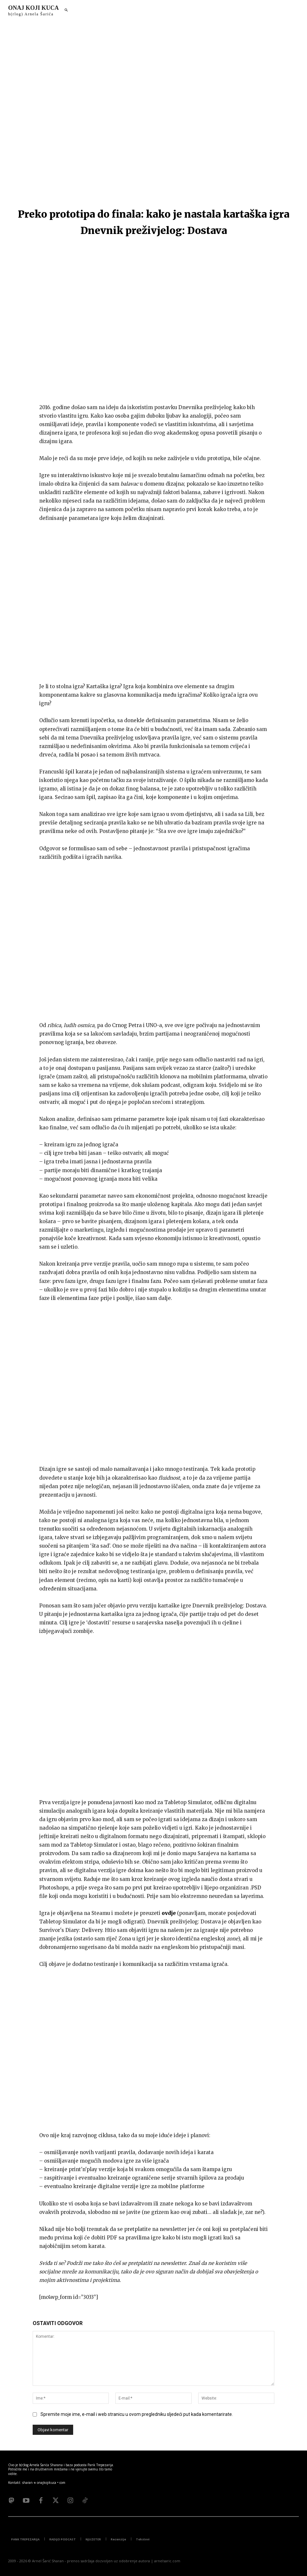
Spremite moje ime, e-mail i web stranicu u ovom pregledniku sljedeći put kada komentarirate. (136, 2406)
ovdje (169, 1908)
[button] (66, 10)
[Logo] (33, 10)
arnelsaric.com (167, 2552)
